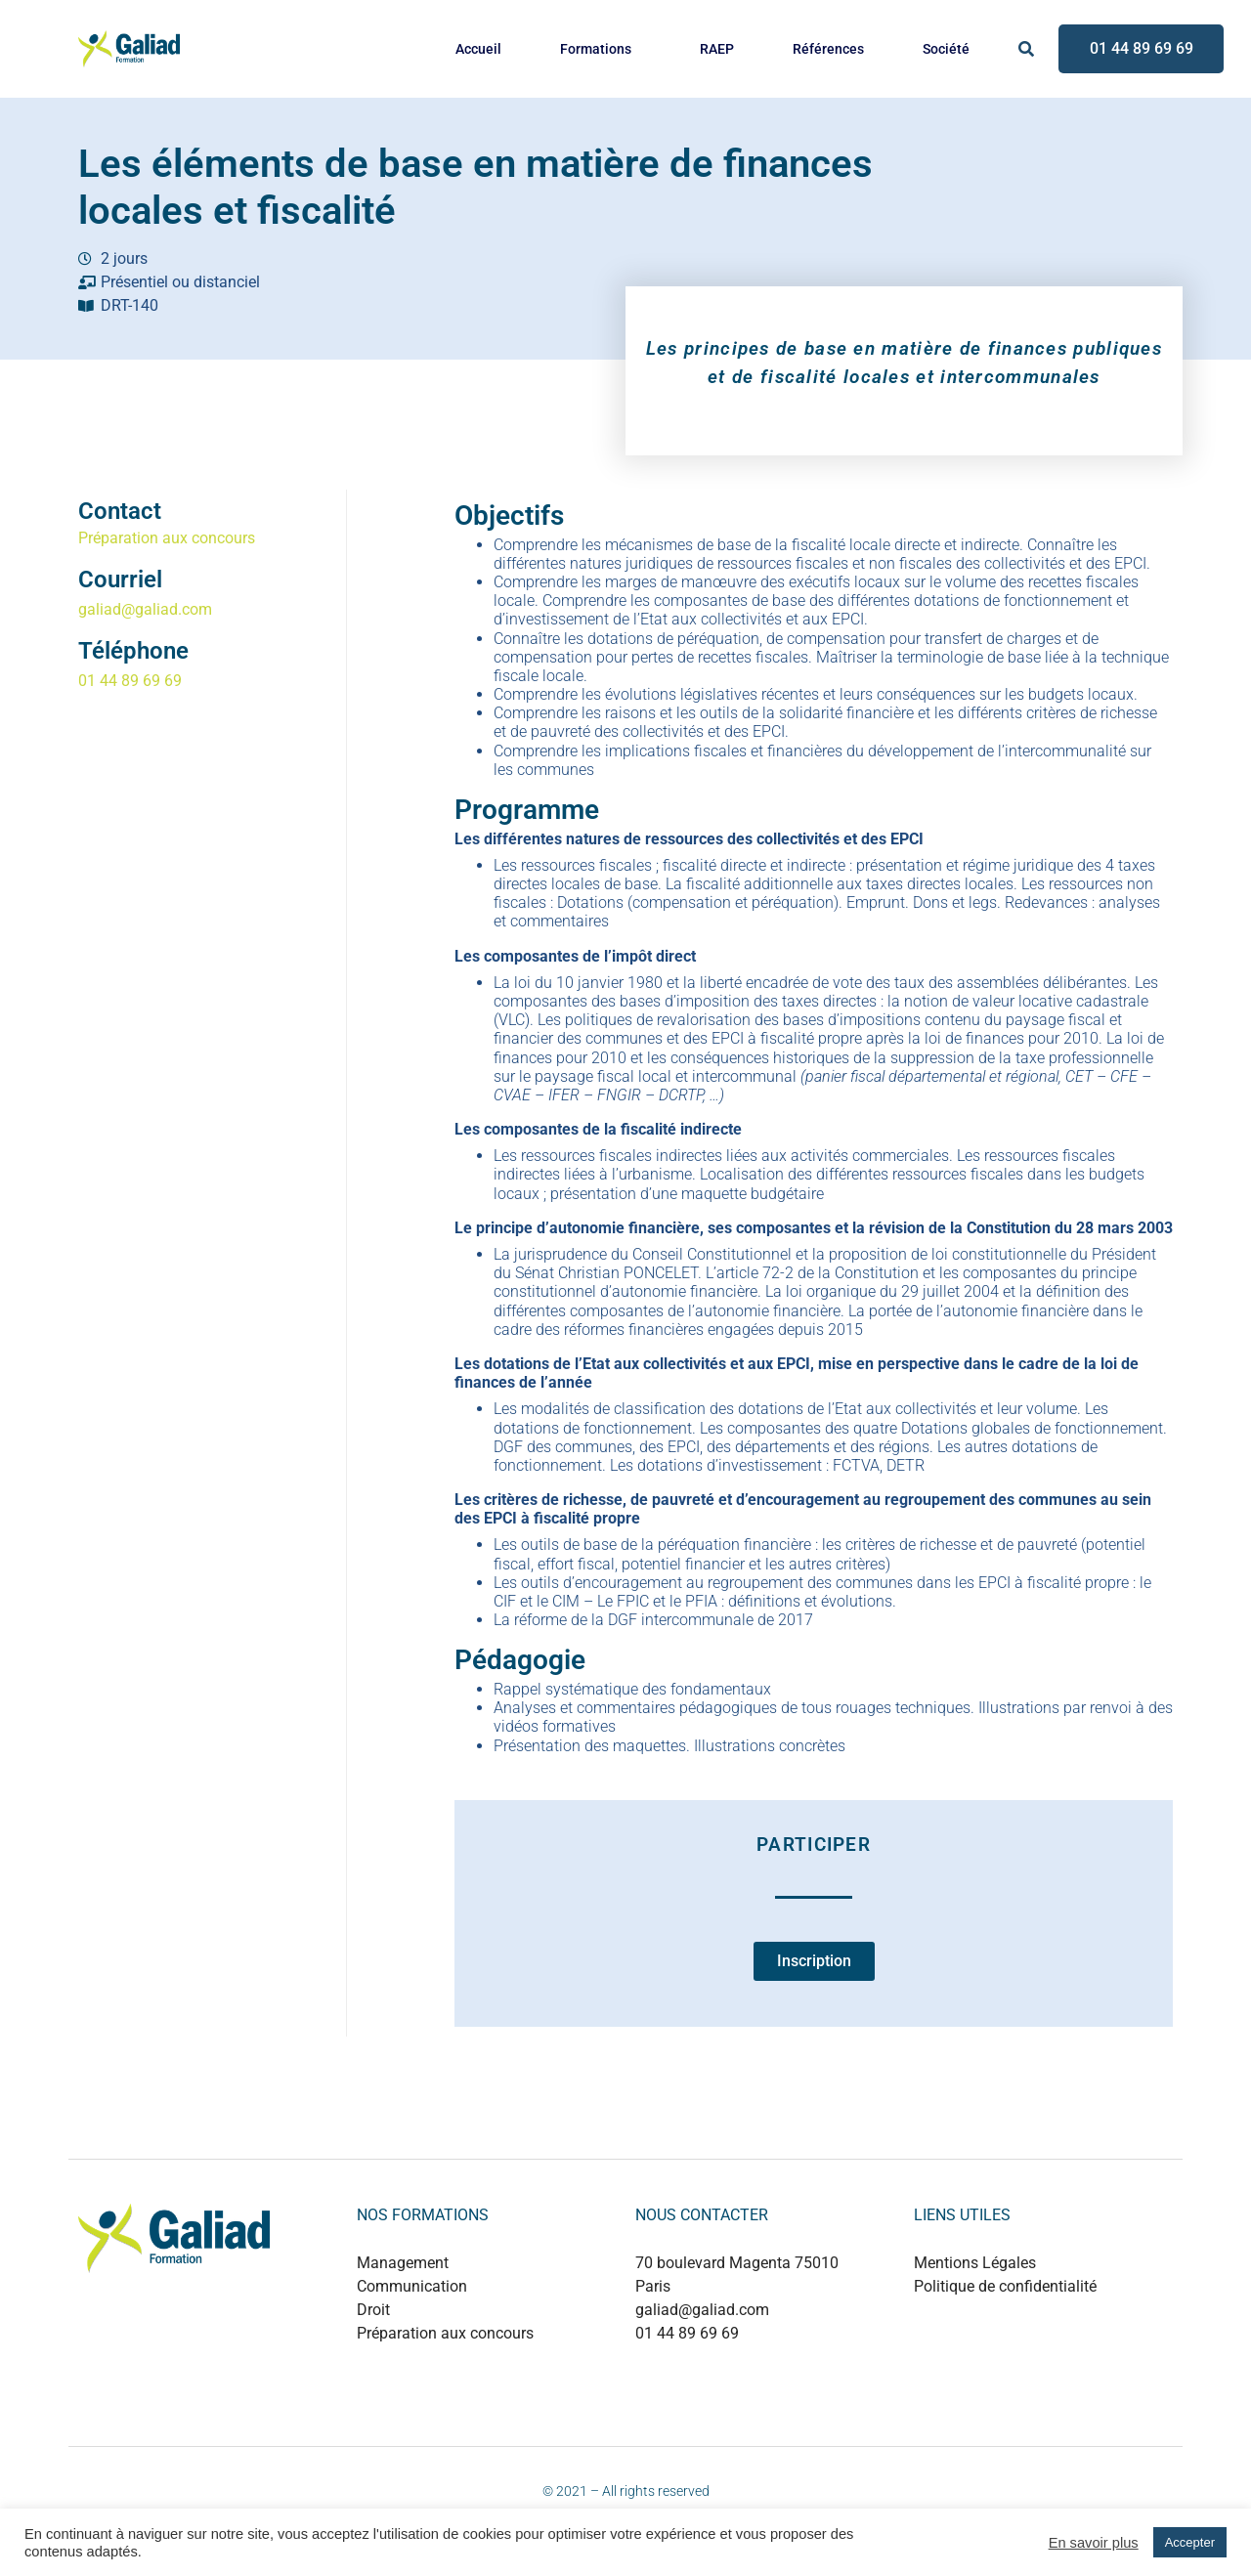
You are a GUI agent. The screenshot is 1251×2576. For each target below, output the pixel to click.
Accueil (478, 49)
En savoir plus (1094, 2543)
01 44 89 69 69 (130, 680)
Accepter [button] (1190, 2542)
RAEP (717, 49)
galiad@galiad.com (145, 609)
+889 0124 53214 (741, 2375)
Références (828, 49)
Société (946, 49)
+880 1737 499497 (744, 2395)
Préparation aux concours (166, 538)
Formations (595, 49)
